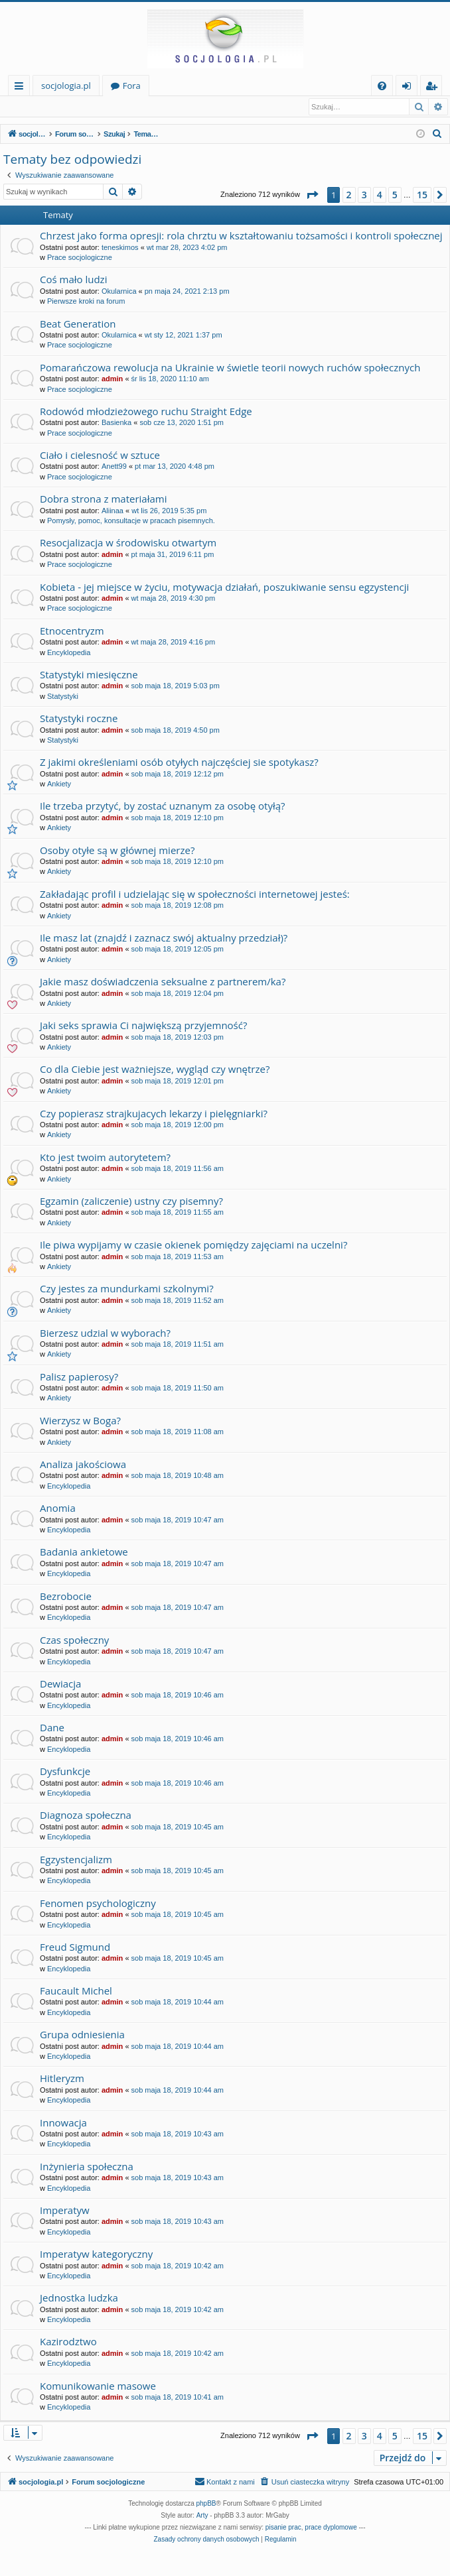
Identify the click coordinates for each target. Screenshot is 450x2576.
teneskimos (120, 248)
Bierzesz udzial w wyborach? (105, 1333)
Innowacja (63, 2123)
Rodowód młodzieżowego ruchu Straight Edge (146, 411)
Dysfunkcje (65, 1771)
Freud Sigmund (75, 1947)
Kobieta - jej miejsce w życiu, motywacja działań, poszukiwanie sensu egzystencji (224, 587)
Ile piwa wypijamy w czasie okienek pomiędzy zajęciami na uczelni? (193, 1245)
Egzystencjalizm (76, 1860)
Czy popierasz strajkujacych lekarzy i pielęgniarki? (153, 1114)
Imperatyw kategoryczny (96, 2254)
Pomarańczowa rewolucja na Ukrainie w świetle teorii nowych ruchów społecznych (230, 368)
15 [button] (422, 195)
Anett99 (114, 467)
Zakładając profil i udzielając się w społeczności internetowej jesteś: (195, 894)
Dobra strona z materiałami (103, 499)
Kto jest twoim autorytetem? (105, 1157)
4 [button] (379, 195)
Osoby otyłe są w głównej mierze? (117, 850)
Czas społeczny (74, 1640)
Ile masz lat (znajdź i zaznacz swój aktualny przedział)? (163, 938)
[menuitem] (382, 86)
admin (112, 379)
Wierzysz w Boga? (80, 1421)
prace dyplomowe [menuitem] (330, 2528)
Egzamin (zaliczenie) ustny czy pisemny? (131, 1201)
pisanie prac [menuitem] (283, 2528)
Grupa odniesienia (82, 2035)
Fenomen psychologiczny (98, 1903)
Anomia (58, 1508)
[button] (312, 196)
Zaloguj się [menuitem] (409, 88)
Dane (52, 1728)
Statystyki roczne (78, 718)
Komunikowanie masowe (98, 2386)
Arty (202, 2516)
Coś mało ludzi (73, 279)
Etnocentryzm (72, 631)
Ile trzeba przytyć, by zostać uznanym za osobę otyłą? (162, 806)
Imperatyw (65, 2210)
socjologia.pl (66, 86)
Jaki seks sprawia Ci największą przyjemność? (143, 1025)
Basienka (116, 423)
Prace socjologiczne (79, 258)
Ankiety (59, 784)
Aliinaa (112, 511)
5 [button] (395, 195)
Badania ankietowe (84, 1552)
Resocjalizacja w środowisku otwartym (128, 543)
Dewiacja (60, 1684)
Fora (132, 86)
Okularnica (119, 292)
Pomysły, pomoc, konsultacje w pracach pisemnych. (131, 521)
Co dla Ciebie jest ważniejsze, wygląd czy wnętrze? (154, 1069)
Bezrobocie (66, 1596)
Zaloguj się (34, 106)
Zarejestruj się (98, 106)
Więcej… (21, 88)
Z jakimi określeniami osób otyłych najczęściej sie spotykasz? (179, 762)
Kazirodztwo (68, 2342)
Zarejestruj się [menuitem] (434, 88)
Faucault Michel (76, 1991)
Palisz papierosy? (79, 1377)
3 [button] (364, 195)
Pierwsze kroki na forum (86, 302)
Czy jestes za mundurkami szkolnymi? (127, 1289)
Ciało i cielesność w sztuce (100, 455)
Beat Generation (77, 324)
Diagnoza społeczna (85, 1815)
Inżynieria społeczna (86, 2167)
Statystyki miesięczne (89, 675)
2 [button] (349, 195)
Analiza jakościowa (83, 1464)
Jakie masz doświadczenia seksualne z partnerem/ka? (162, 982)
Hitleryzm (62, 2078)
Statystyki (62, 697)
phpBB (206, 2504)
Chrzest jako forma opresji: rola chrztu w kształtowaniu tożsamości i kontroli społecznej (241, 236)
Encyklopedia (68, 653)
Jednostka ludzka (79, 2298)
